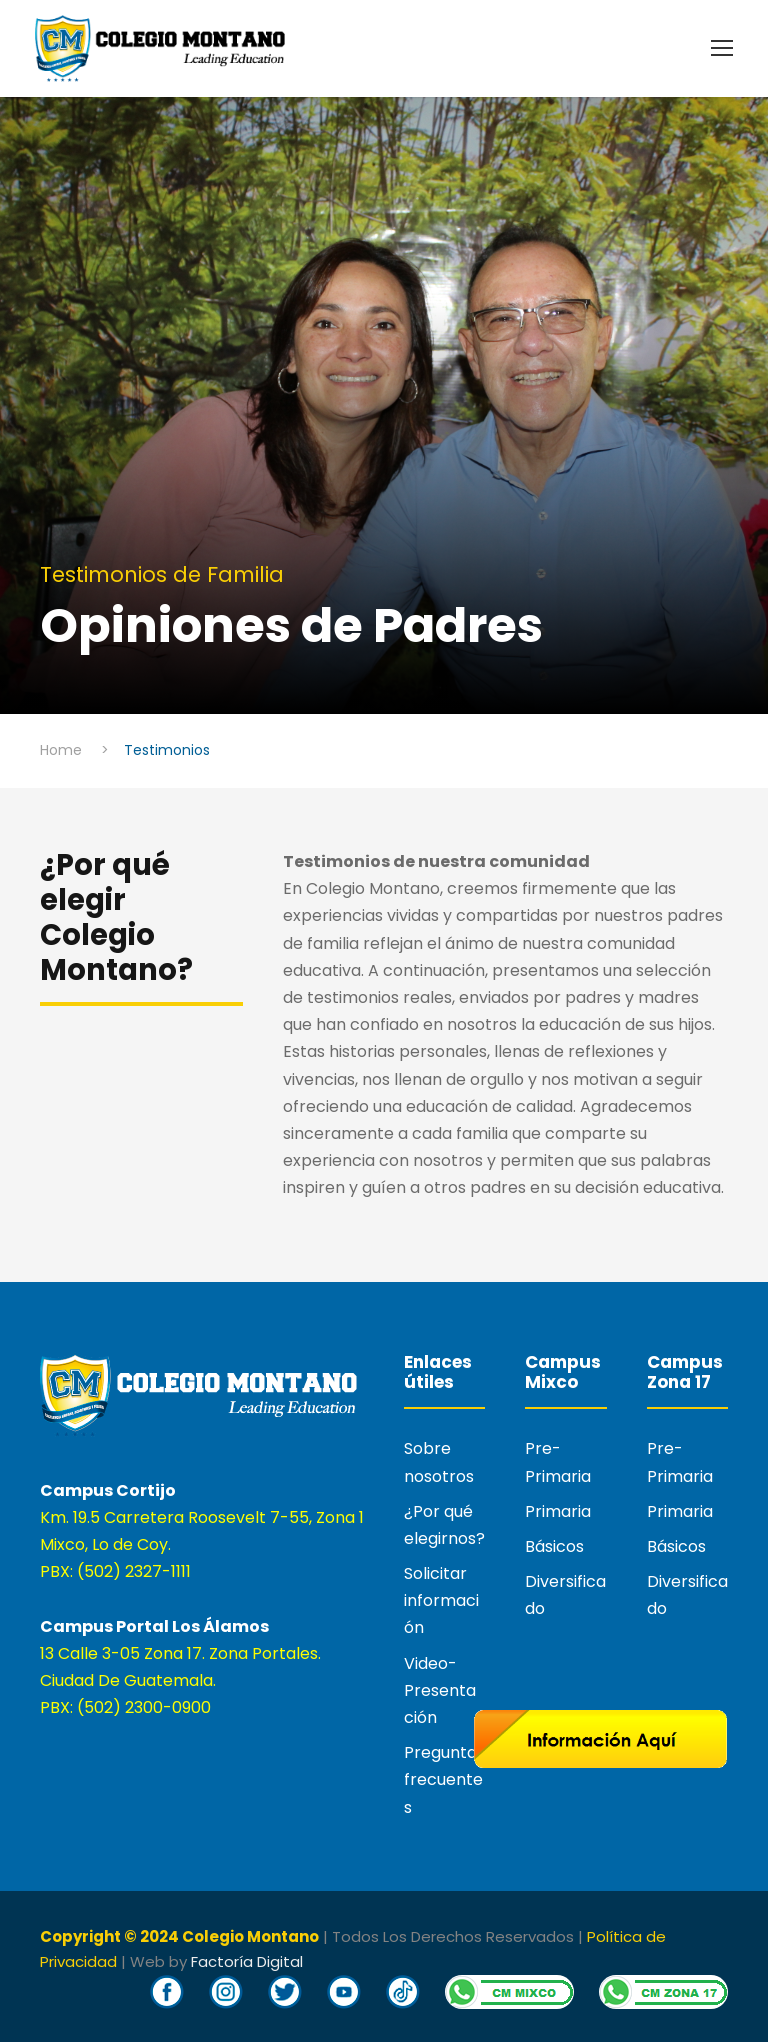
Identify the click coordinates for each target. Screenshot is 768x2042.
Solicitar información (441, 1600)
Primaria (558, 1511)
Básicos (554, 1546)
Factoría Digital (247, 1961)
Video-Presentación (440, 1690)
